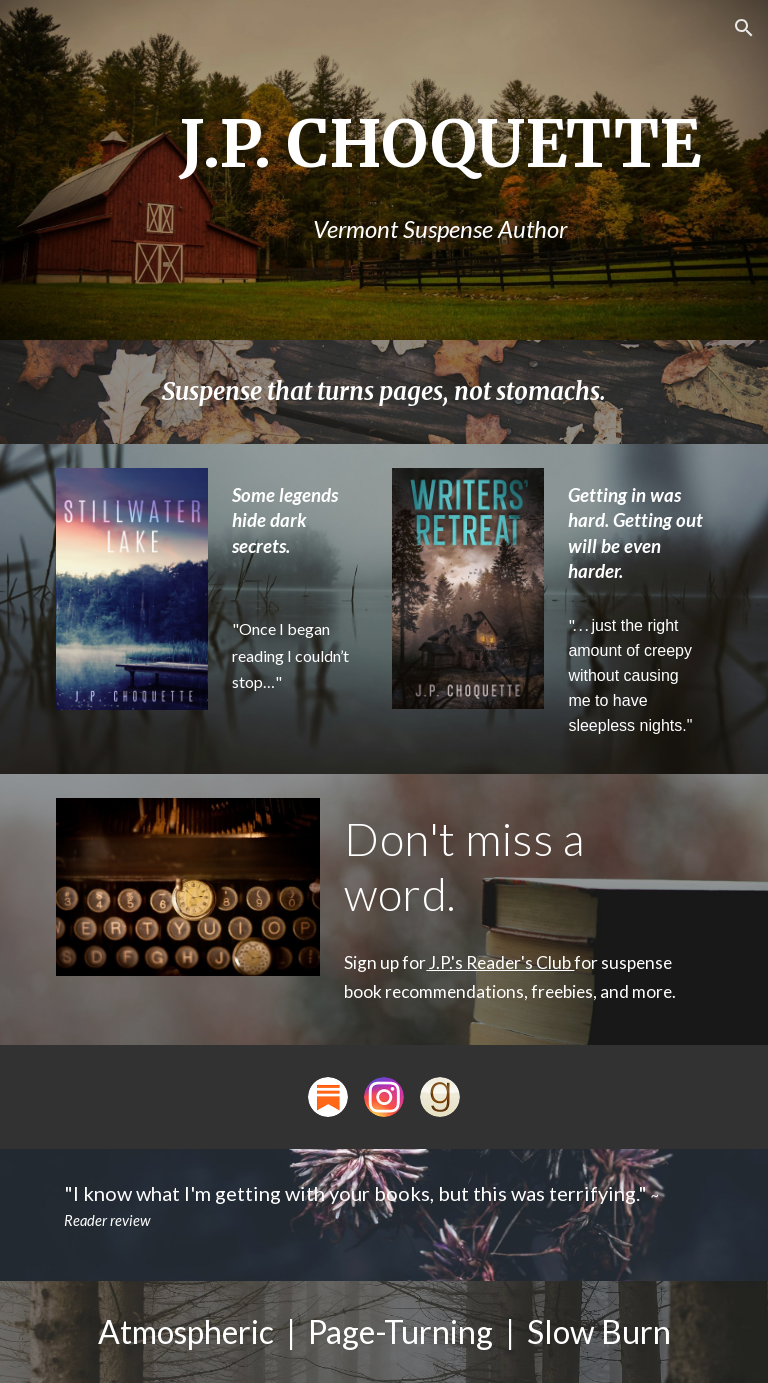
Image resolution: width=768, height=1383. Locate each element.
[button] (744, 28)
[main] (439, 170)
